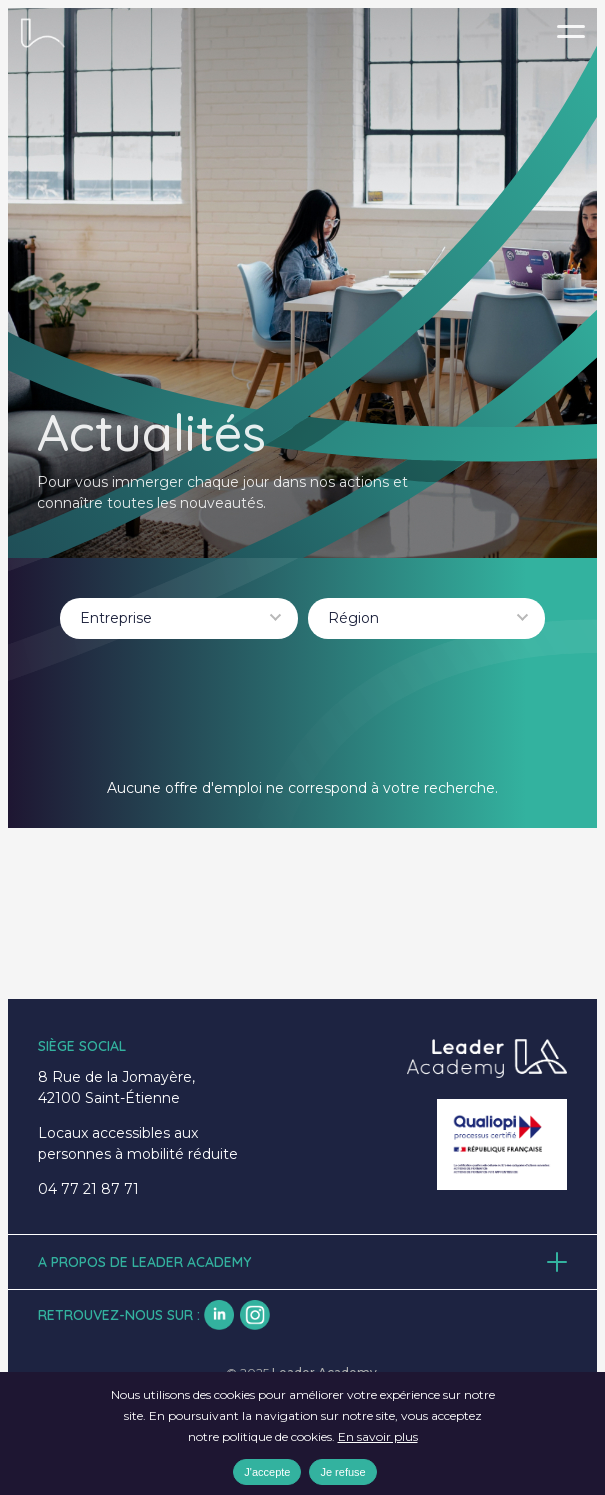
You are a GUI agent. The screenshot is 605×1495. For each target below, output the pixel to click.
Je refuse (342, 1472)
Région (353, 618)
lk (219, 1315)
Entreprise (116, 618)
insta (255, 1315)
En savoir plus (378, 1436)
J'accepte (267, 1472)
